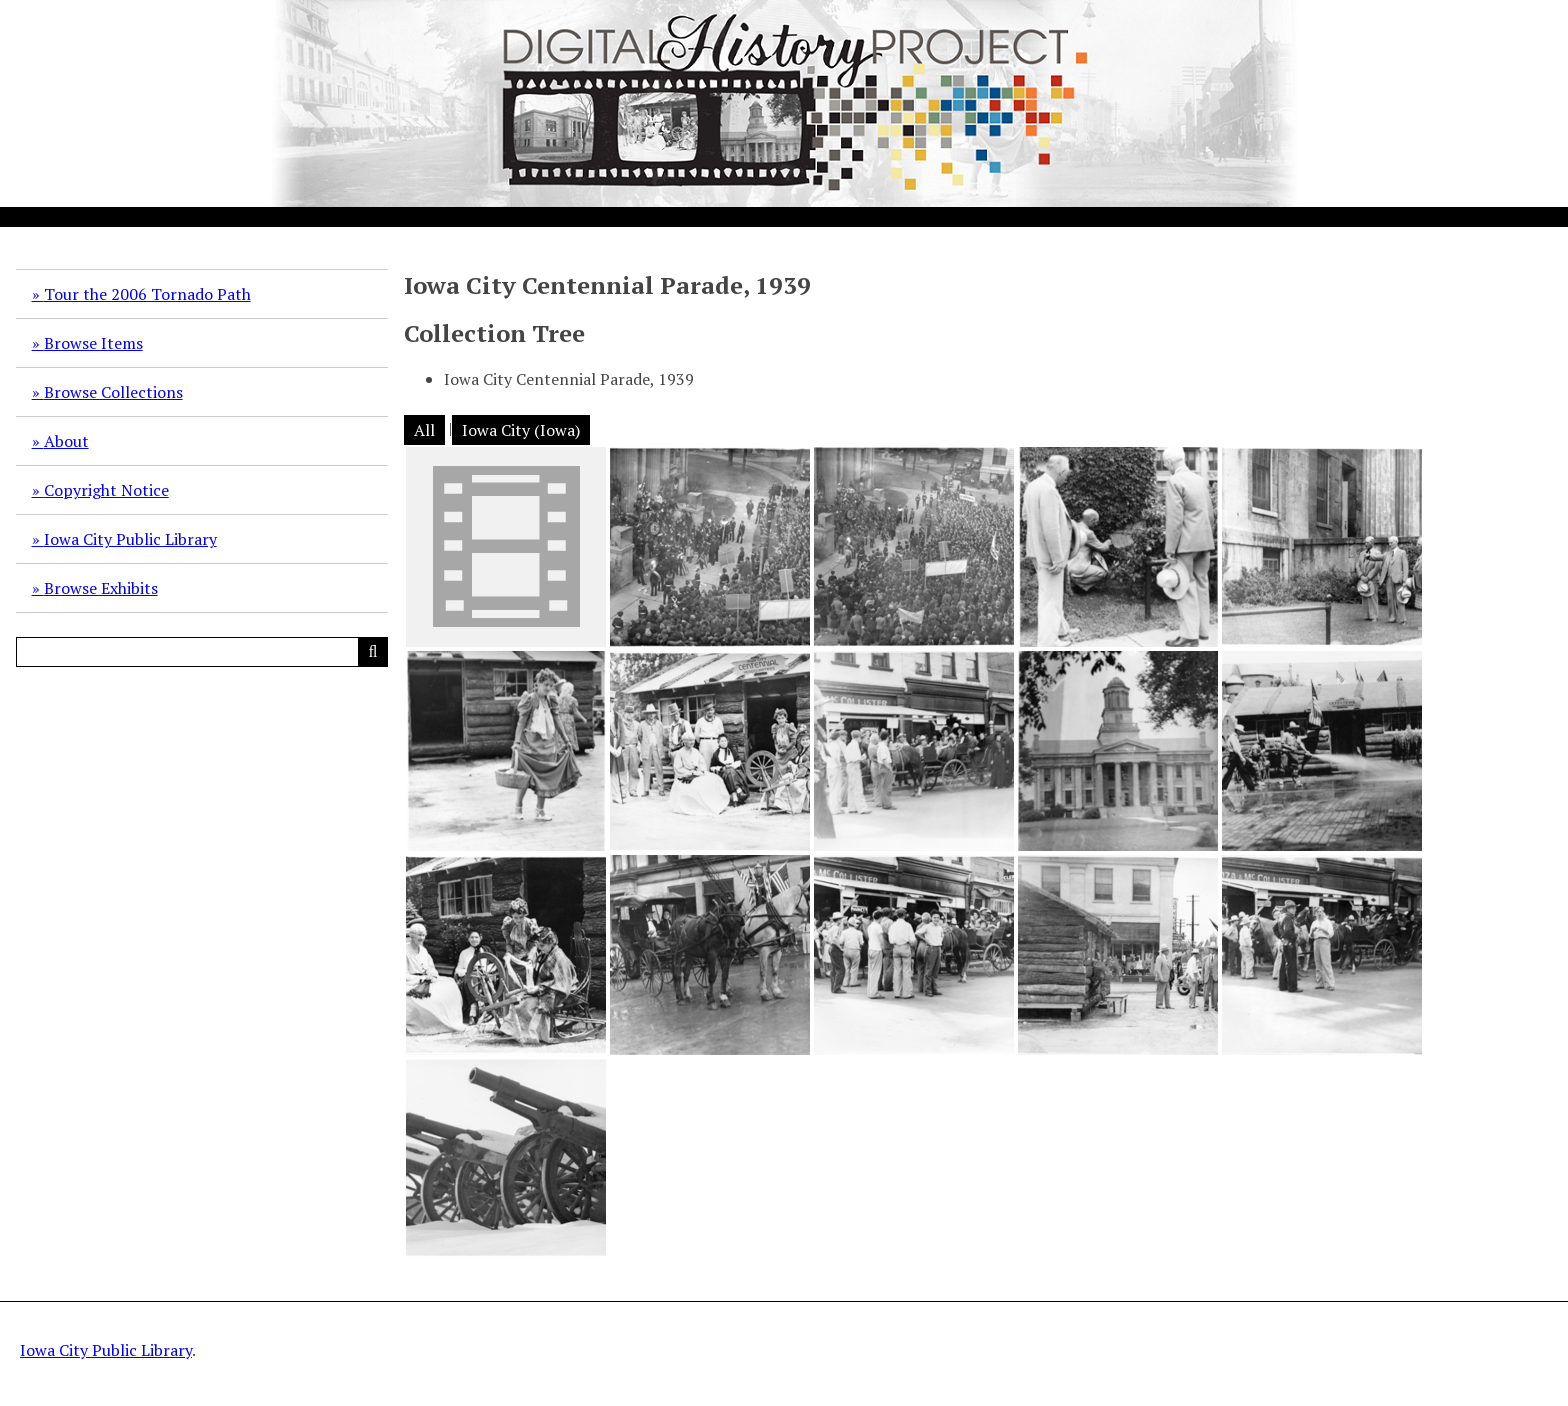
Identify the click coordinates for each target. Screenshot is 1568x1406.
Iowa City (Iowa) (521, 430)
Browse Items (93, 343)
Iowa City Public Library (130, 539)
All (424, 430)
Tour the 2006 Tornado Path (147, 294)
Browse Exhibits (101, 588)
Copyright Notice (106, 490)
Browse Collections (113, 392)
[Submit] (373, 652)
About (66, 441)
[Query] (202, 652)
